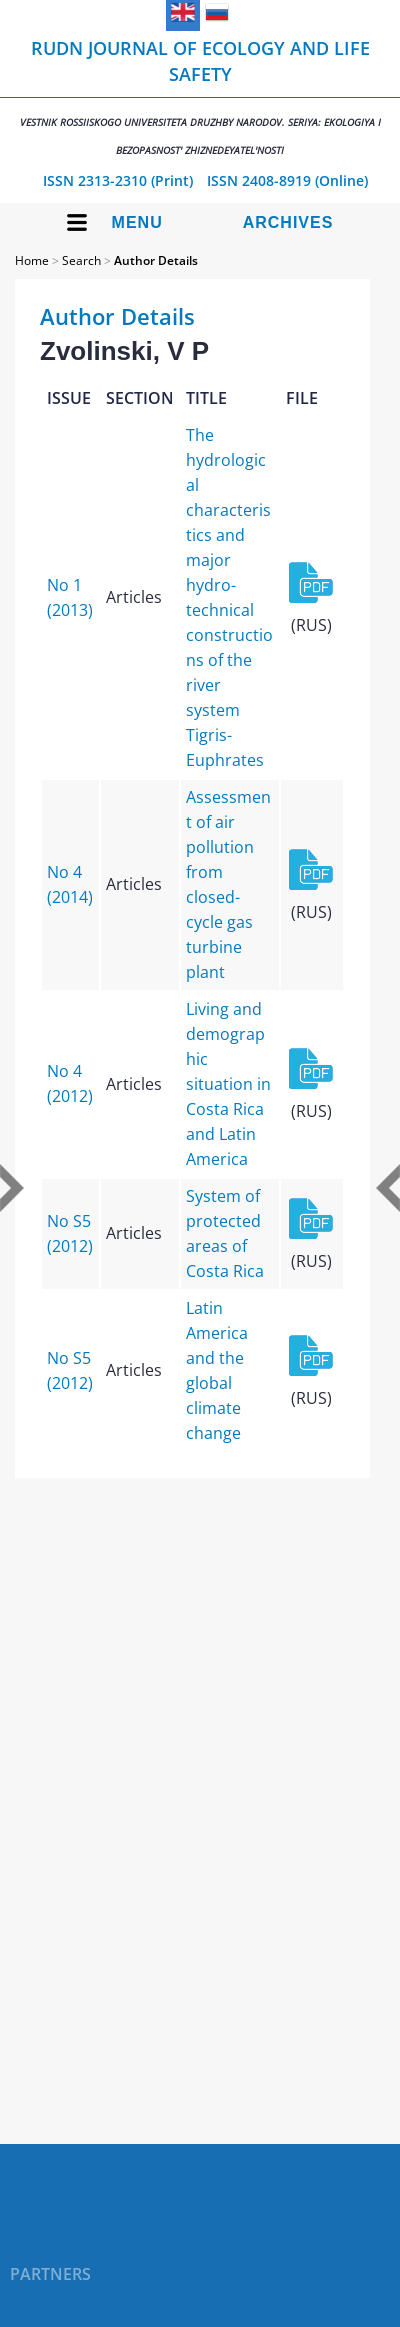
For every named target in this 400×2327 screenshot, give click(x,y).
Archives (288, 222)
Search (81, 260)
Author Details (156, 260)
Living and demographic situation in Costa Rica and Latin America (228, 1084)
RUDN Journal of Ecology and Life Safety (200, 96)
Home (32, 260)
